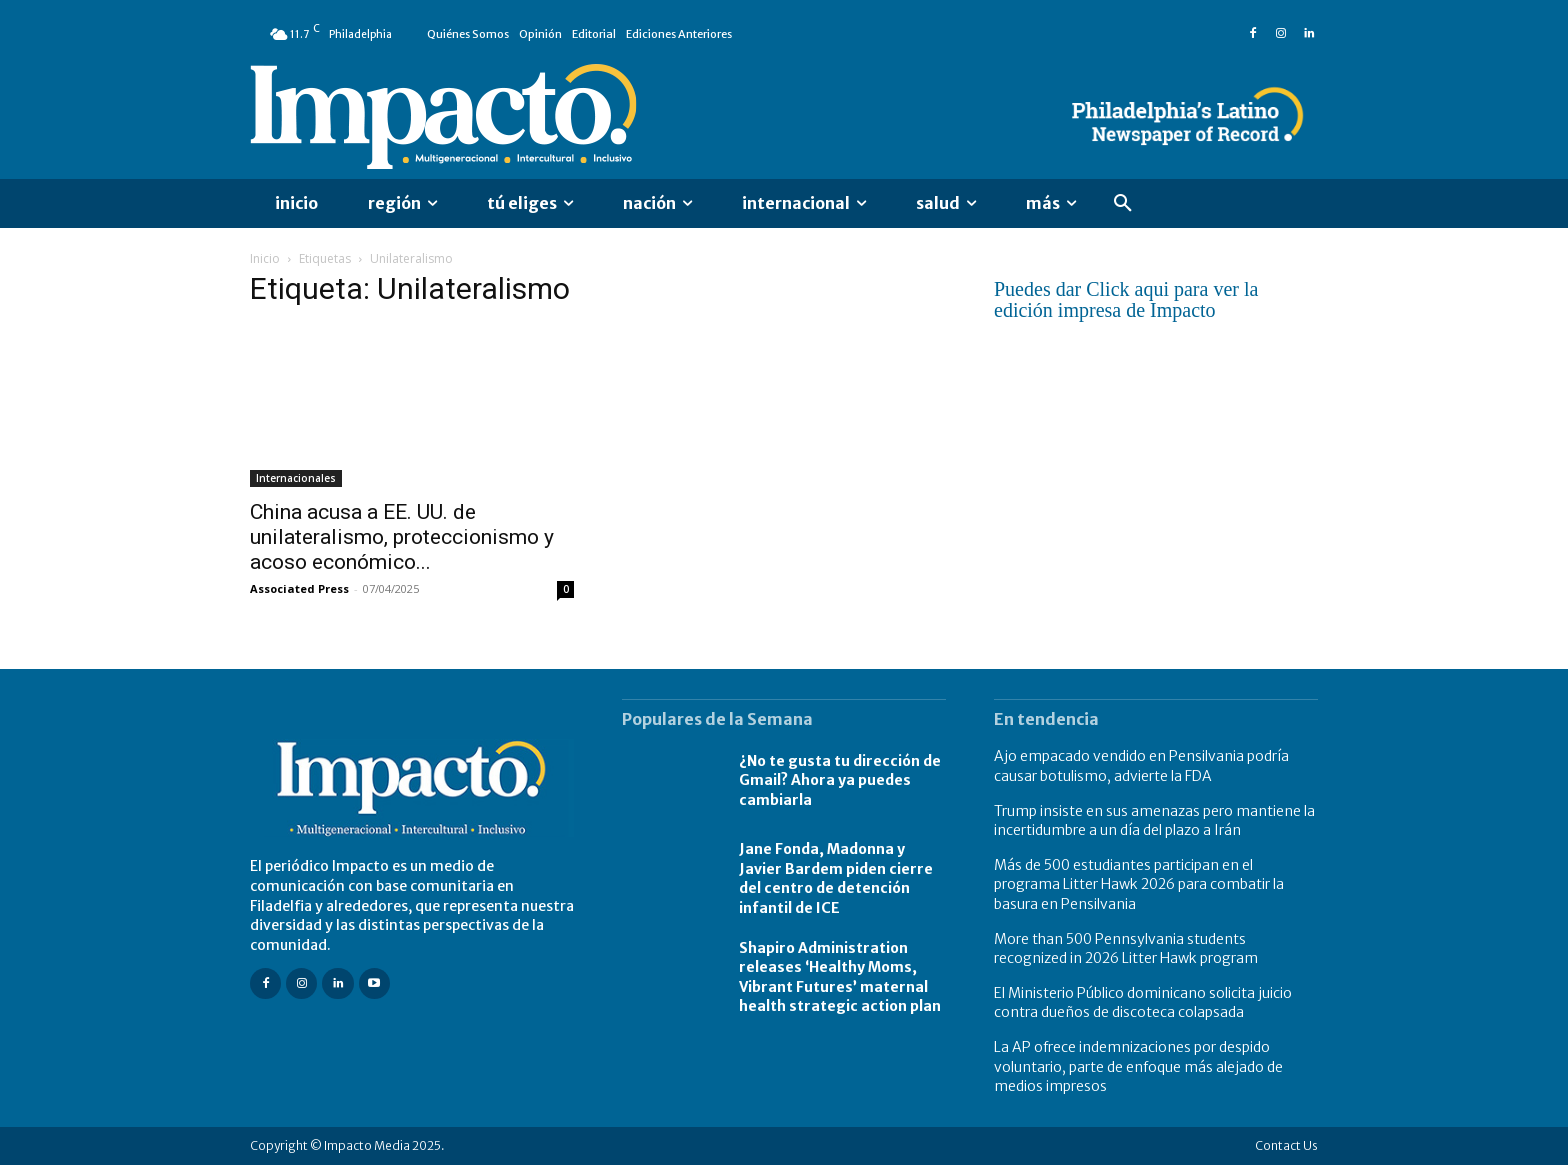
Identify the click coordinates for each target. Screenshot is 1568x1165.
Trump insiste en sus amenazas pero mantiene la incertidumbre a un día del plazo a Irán (1154, 821)
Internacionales (296, 478)
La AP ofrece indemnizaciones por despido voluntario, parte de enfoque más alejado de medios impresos (1138, 1066)
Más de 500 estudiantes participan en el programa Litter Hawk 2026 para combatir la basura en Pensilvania (1139, 884)
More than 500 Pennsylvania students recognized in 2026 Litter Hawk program (1126, 949)
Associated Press (299, 588)
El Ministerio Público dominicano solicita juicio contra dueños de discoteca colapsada (1143, 1003)
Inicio (265, 258)
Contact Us (1286, 1145)
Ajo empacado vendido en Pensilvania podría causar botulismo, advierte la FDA (1141, 766)
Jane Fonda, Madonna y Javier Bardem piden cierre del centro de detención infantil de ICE (836, 878)
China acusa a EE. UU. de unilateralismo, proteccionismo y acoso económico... (402, 537)
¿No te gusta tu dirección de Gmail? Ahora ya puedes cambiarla (840, 780)
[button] (1123, 204)
